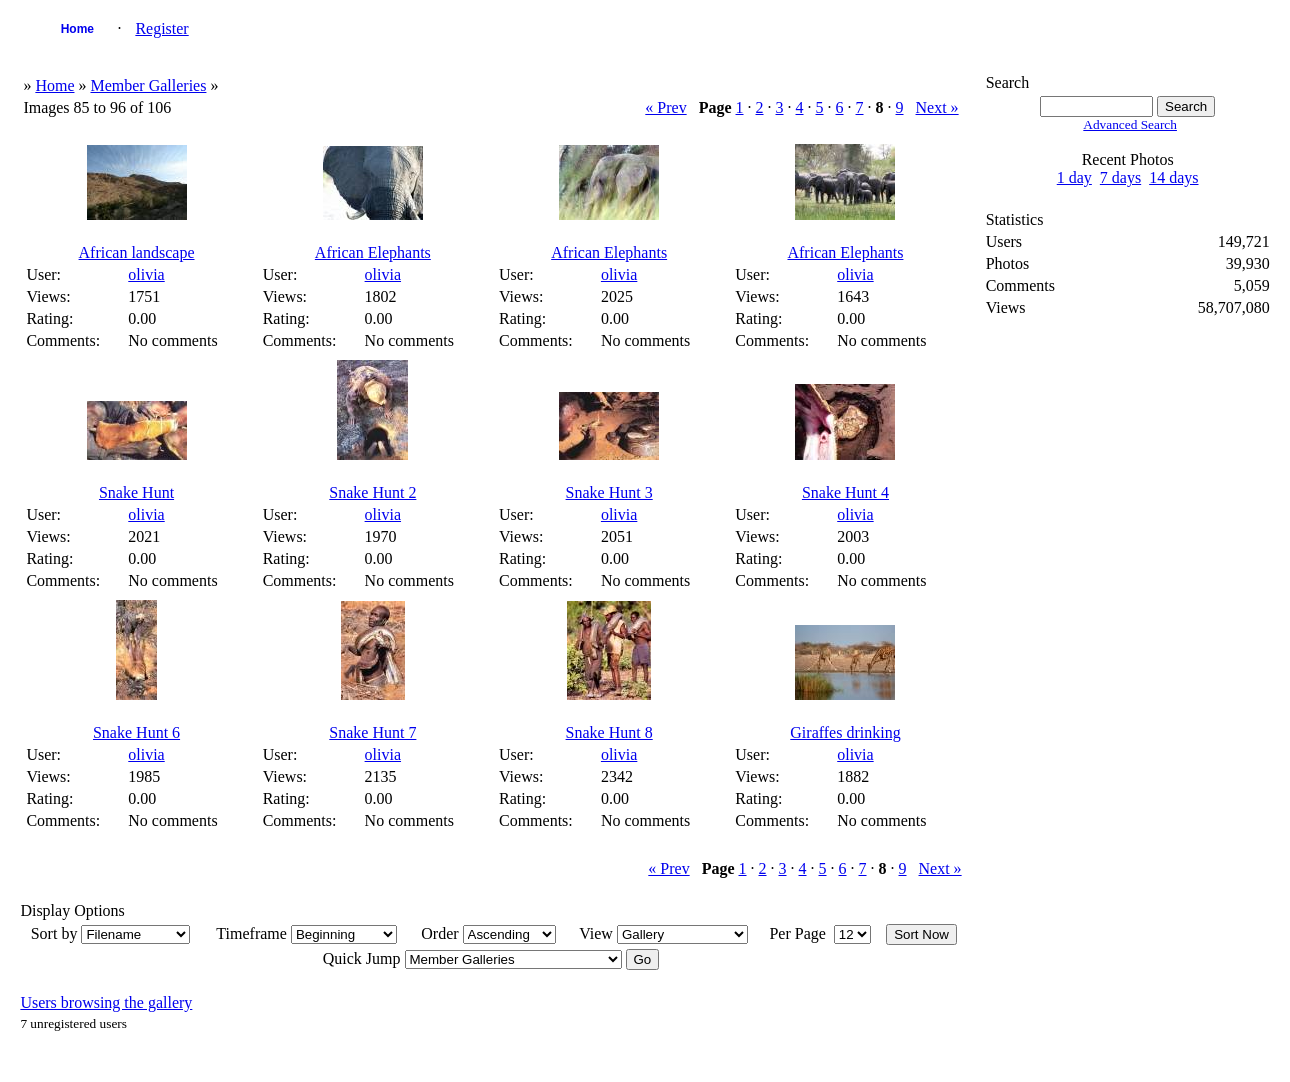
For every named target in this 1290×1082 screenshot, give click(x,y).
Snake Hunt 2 (372, 492)
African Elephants (373, 252)
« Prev (665, 107)
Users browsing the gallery (106, 1002)
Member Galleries (148, 85)
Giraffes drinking (845, 732)
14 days (1173, 177)
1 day (1074, 177)
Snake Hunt (136, 492)
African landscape (137, 252)
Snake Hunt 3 (609, 492)
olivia (146, 274)
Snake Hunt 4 (845, 492)
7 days (1120, 177)
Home (77, 29)
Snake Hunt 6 (136, 732)
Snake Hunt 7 (372, 732)
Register (161, 28)
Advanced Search (1130, 124)
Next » (937, 107)
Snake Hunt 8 (609, 732)
